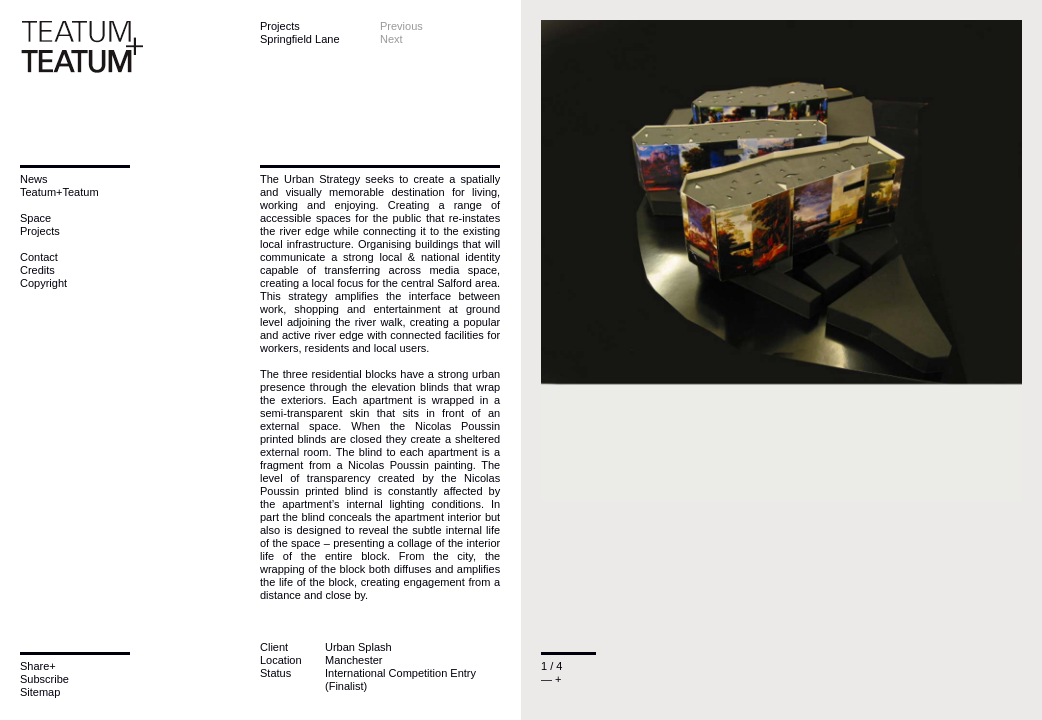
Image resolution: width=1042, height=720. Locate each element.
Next (391, 39)
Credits (37, 270)
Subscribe (44, 679)
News (34, 179)
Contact (39, 257)
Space (35, 218)
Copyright (43, 283)
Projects (40, 231)
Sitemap (40, 692)
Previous (401, 26)
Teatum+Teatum (59, 192)
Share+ (38, 666)
